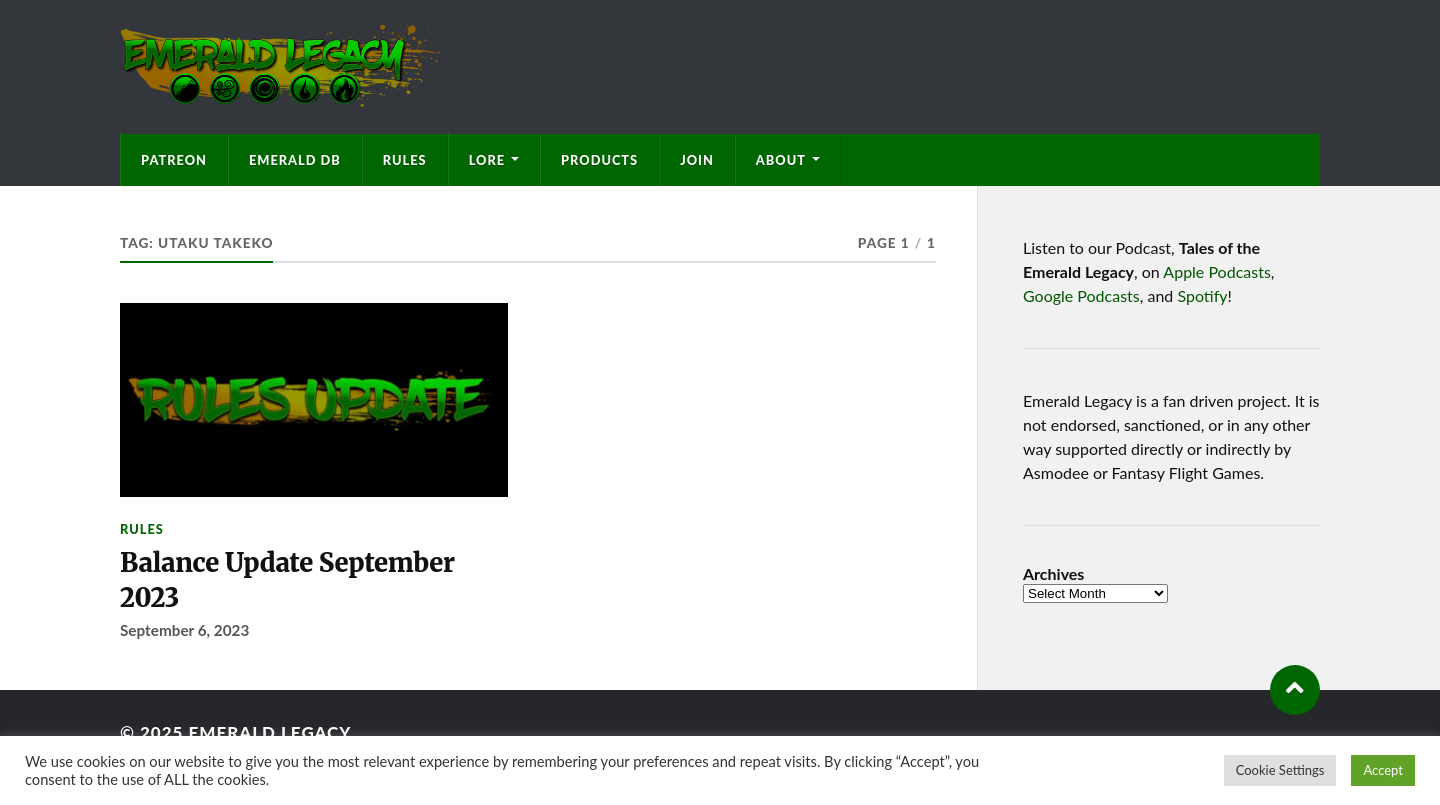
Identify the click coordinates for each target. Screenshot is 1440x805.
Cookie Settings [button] (1280, 770)
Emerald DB (295, 160)
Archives (1053, 574)
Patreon (174, 160)
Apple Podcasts (1216, 271)
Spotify (1202, 295)
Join (697, 160)
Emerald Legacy (269, 732)
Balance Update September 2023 (287, 580)
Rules (405, 160)
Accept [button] (1383, 770)
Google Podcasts (1081, 295)
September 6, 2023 (184, 630)
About (781, 160)
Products (599, 160)
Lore (487, 160)
